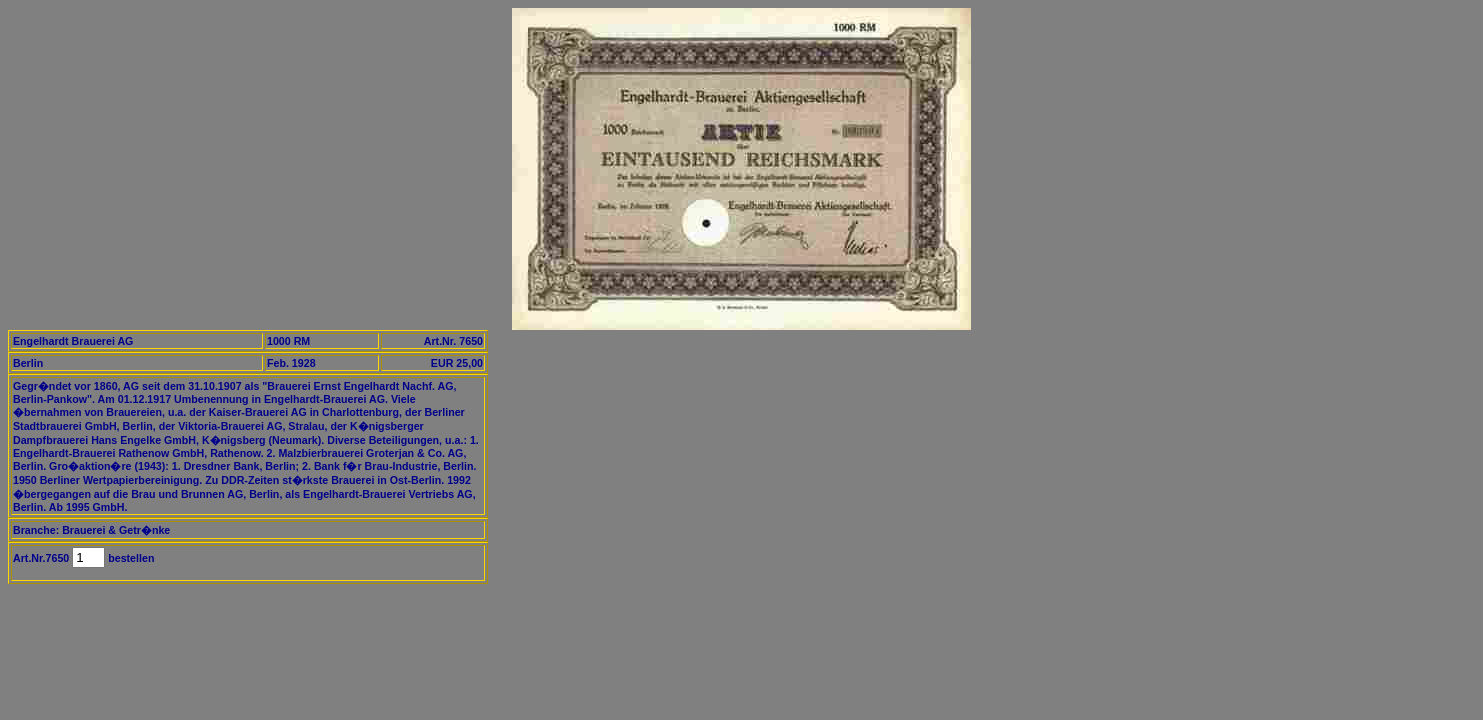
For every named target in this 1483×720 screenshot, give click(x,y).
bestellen (129, 558)
